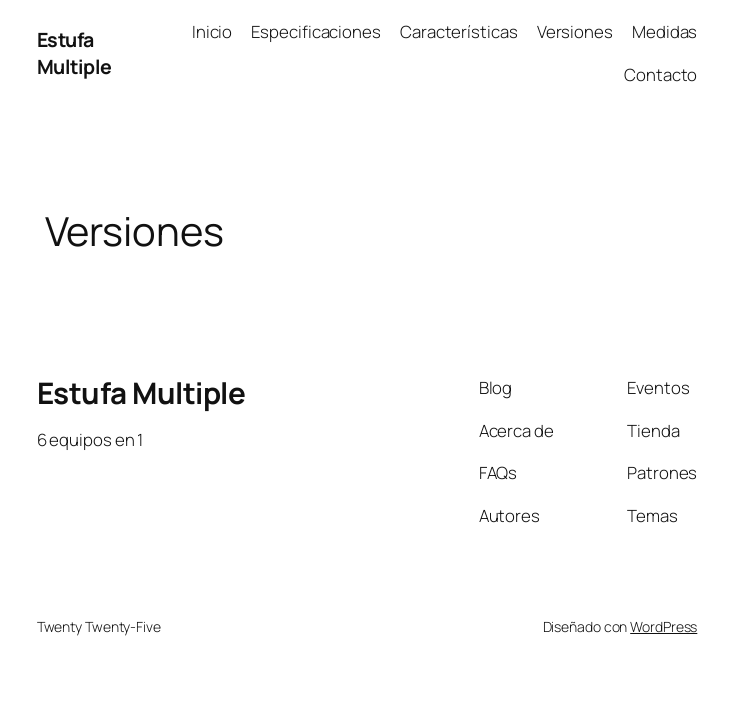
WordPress (663, 626)
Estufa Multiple (74, 53)
